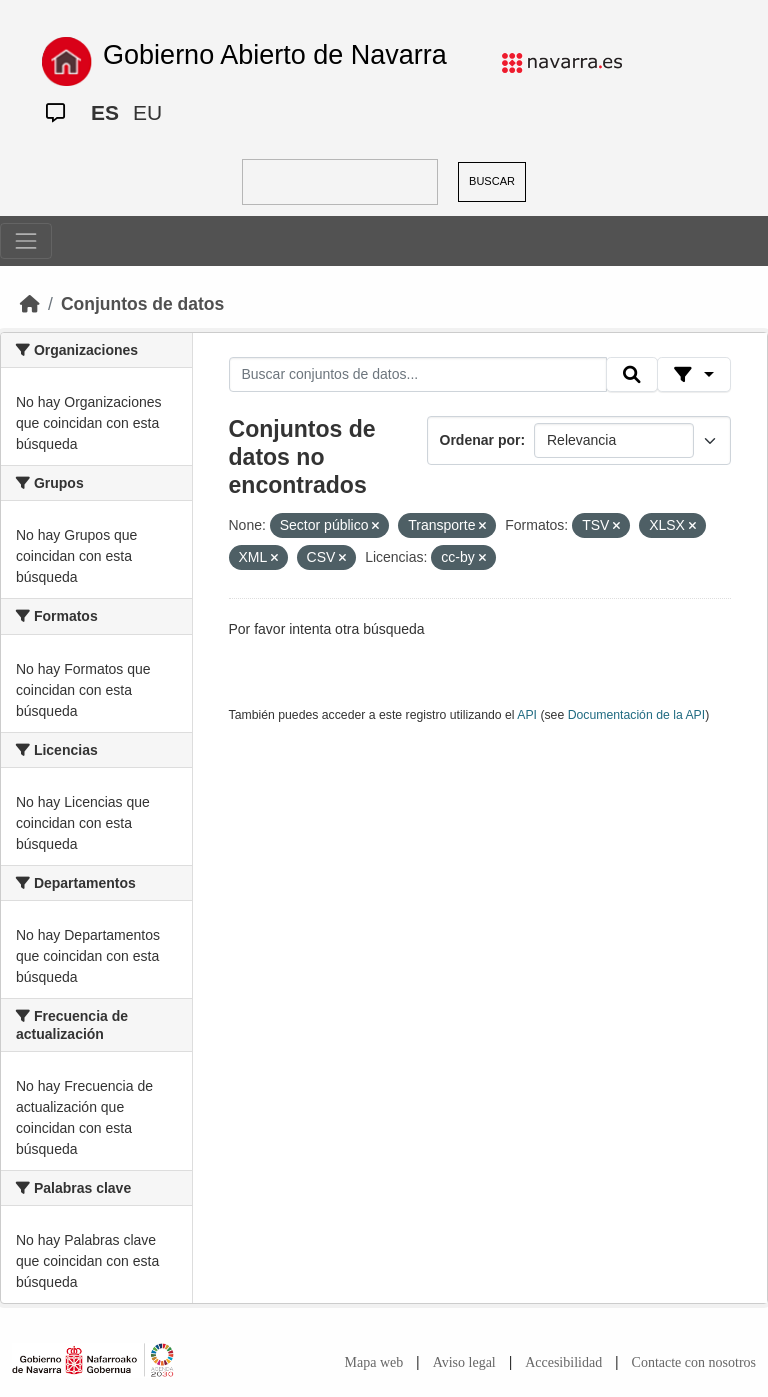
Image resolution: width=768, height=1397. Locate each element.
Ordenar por (480, 440)
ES (105, 112)
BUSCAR (492, 181)
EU (147, 112)
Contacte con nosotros (694, 1362)
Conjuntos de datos (142, 304)
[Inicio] (30, 304)
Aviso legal (464, 1362)
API (527, 715)
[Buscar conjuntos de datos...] (418, 375)
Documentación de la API (637, 715)
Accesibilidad (563, 1362)
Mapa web (374, 1362)
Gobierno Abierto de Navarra (275, 55)
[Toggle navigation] (26, 241)
